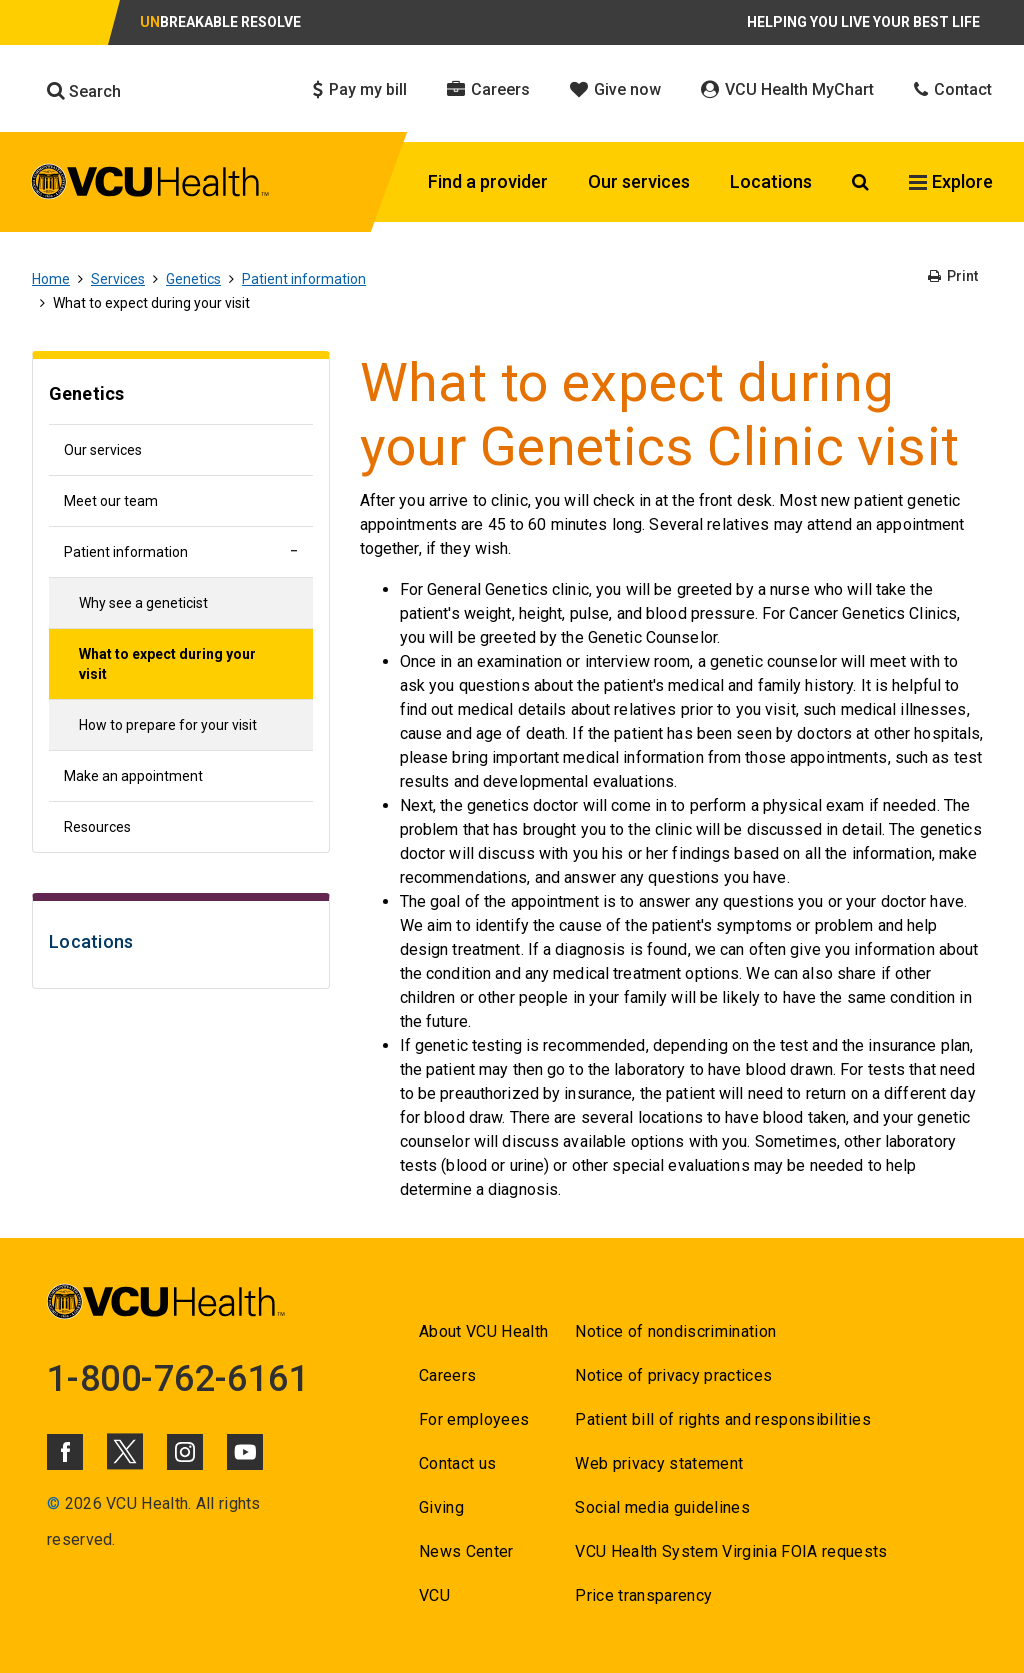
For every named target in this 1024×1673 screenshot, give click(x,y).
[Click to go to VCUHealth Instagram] (185, 1452)
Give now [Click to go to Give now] (615, 89)
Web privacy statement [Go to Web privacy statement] (659, 1463)
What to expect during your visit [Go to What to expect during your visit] (167, 664)
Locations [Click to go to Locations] (771, 181)
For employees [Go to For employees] (474, 1419)
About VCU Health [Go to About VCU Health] (483, 1331)
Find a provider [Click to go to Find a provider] (488, 181)
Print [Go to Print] (953, 276)
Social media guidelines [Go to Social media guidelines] (662, 1507)
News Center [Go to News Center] (466, 1551)
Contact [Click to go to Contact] (953, 89)
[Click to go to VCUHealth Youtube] (245, 1452)
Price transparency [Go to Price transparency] (643, 1595)
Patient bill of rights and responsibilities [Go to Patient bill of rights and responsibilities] (723, 1419)
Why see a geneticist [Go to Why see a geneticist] (143, 603)
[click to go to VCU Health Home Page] (150, 185)
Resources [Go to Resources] (97, 827)
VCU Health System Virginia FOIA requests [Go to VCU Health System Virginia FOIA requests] (731, 1551)
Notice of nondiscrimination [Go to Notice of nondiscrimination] (675, 1331)
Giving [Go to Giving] (441, 1507)
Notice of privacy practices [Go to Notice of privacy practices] (673, 1375)
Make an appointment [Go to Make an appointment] (133, 776)
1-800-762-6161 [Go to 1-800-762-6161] (178, 1379)
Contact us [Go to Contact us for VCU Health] (457, 1463)
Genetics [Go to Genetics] (193, 279)
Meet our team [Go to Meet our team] (111, 501)
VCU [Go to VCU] (434, 1595)
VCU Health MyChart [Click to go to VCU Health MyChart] (787, 89)
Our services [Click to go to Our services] (639, 181)
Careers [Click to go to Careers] (488, 89)
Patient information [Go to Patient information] (304, 279)
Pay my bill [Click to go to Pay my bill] (360, 89)
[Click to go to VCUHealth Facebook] (65, 1452)
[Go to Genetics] (181, 396)
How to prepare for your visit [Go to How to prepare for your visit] (168, 725)
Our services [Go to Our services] (103, 450)
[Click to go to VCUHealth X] (125, 1451)
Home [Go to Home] (51, 279)
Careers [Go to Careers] (447, 1375)
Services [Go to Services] (118, 279)
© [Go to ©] (53, 1503)
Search (84, 91)
